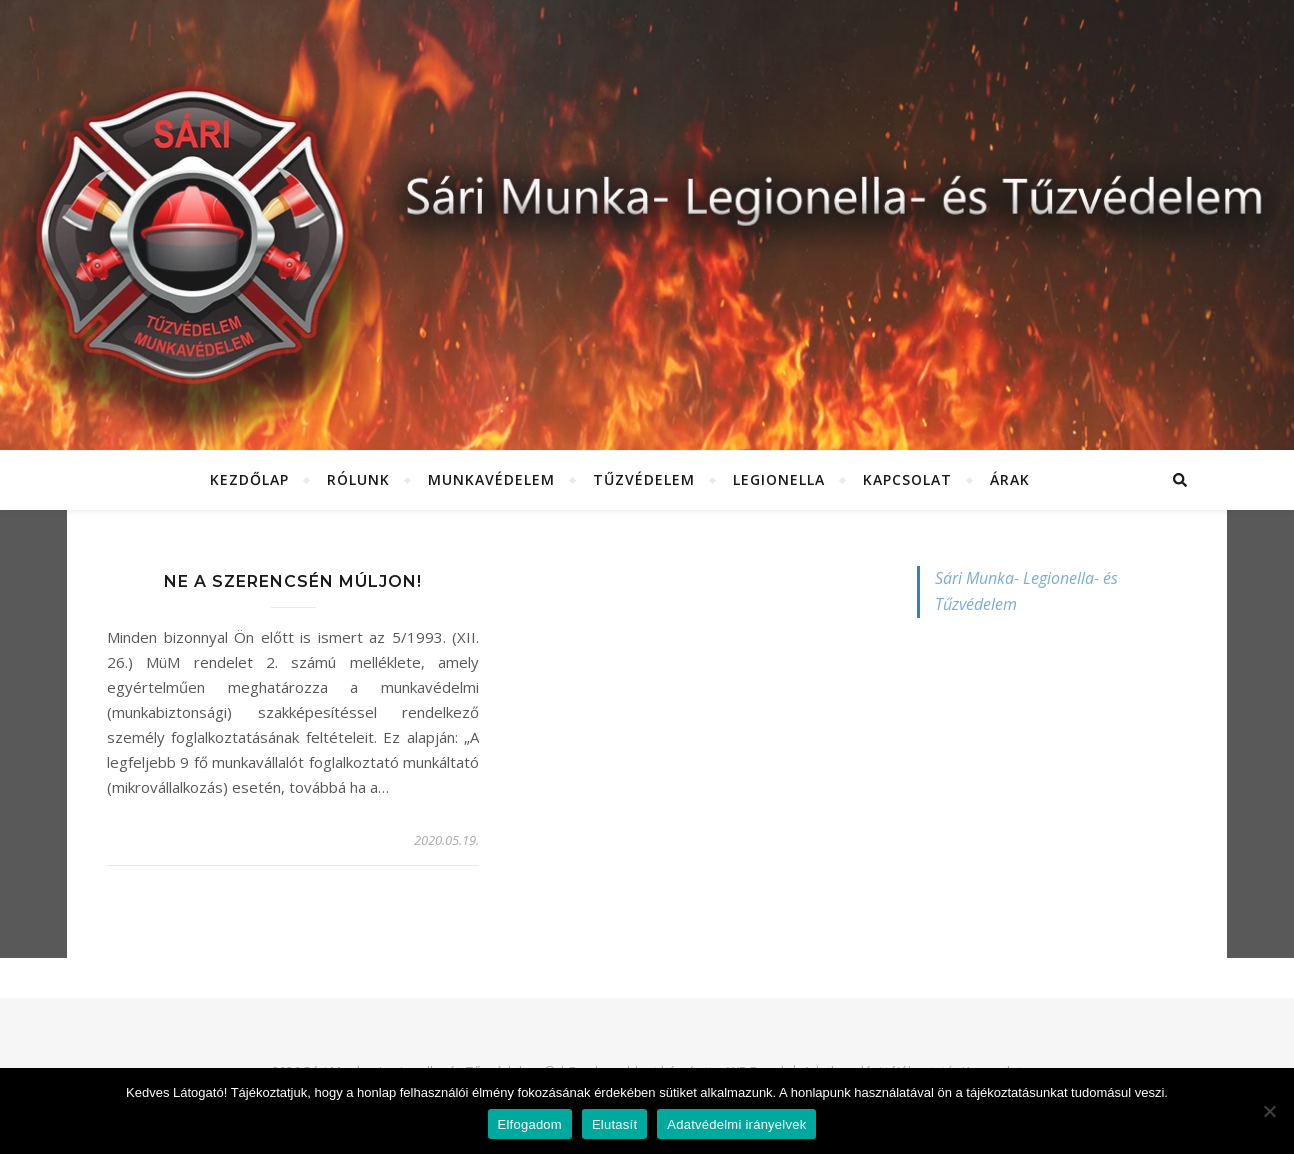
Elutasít (614, 1124)
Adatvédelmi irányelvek (736, 1124)
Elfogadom (530, 1124)
